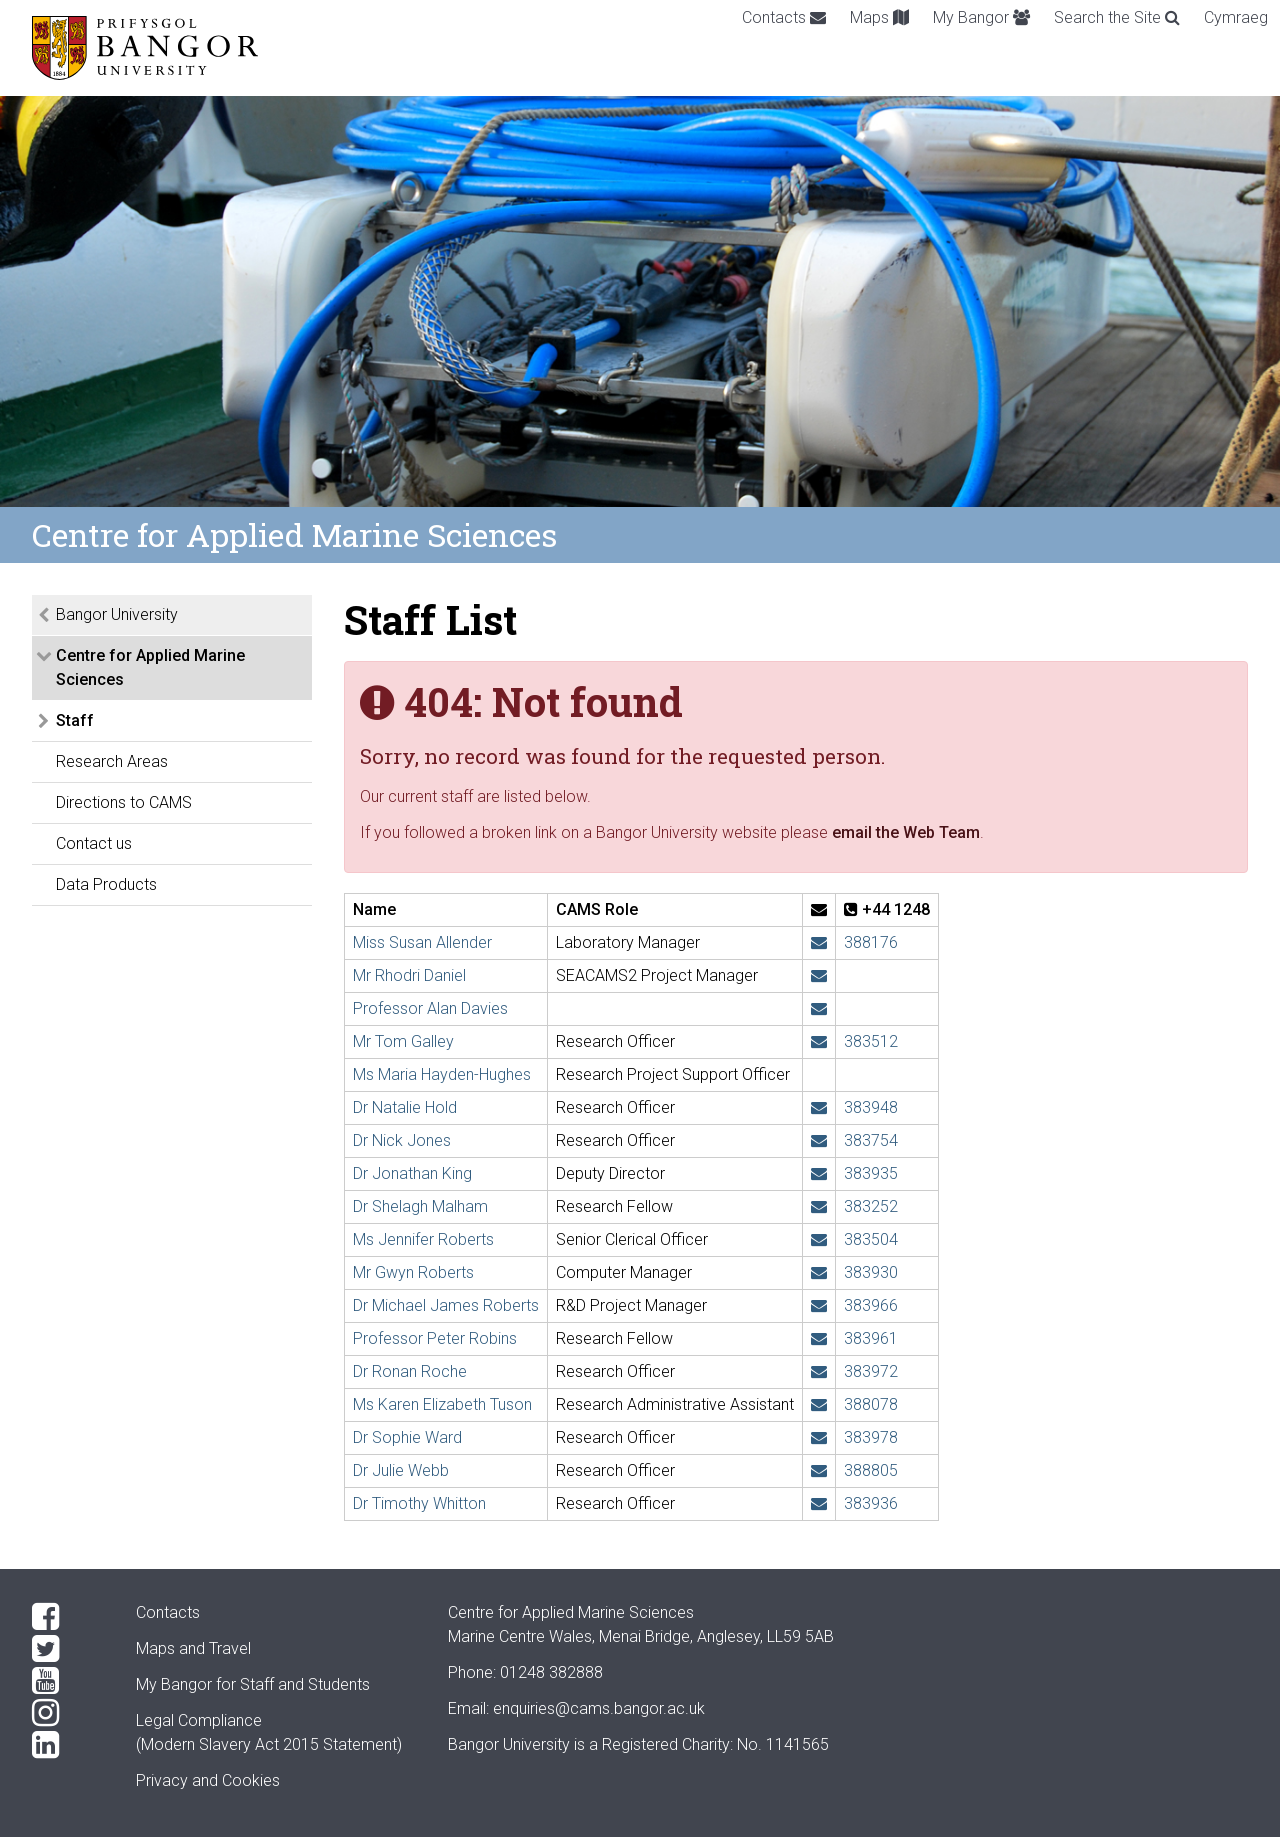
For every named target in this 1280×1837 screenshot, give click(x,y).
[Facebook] (68, 1617)
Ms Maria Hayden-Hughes (442, 1074)
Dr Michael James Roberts (446, 1305)
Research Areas (112, 761)
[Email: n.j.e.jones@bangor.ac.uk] (819, 1140)
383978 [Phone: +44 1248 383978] (871, 1437)
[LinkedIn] (68, 1745)
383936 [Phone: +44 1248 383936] (871, 1503)
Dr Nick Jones (402, 1140)
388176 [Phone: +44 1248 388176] (871, 942)
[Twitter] (68, 1649)
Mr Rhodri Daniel (409, 975)
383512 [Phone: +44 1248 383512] (871, 1041)
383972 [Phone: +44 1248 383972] (871, 1371)
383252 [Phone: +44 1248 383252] (871, 1206)
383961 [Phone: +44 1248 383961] (871, 1338)
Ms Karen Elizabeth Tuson (442, 1404)
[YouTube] (68, 1681)
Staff (75, 720)
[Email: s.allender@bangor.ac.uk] (819, 942)
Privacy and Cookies (208, 1780)
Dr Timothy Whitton (419, 1503)
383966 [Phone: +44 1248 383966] (871, 1305)
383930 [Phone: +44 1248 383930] (871, 1272)
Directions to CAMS (124, 802)
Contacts (784, 17)
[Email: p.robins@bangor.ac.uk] (819, 1338)
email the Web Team (906, 832)
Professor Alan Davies (430, 1008)
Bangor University (117, 614)
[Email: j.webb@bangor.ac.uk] (819, 1470)
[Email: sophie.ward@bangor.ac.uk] (819, 1437)
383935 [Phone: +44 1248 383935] (871, 1173)
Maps (879, 17)
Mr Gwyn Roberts (413, 1272)
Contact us (94, 843)
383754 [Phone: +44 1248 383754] (871, 1140)
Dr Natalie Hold (405, 1107)
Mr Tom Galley (403, 1041)
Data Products (106, 884)
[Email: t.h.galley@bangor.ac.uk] (819, 1041)
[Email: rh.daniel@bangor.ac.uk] (819, 975)
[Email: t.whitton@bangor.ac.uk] (819, 1503)
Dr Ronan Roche (410, 1371)
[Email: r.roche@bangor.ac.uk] (819, 1371)
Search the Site (1117, 17)
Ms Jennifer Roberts (423, 1239)
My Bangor (981, 17)
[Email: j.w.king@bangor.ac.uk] (819, 1173)
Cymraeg (1236, 17)
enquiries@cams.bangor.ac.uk (599, 1708)
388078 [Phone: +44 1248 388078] (871, 1404)
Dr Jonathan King (412, 1173)
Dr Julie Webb (401, 1470)
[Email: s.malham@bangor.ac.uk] (819, 1206)
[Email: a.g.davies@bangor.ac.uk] (819, 1008)
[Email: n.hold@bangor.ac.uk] (819, 1107)
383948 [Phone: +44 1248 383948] (871, 1107)
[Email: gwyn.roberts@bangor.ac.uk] (819, 1272)
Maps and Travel (193, 1648)
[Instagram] (68, 1713)
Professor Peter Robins (435, 1338)
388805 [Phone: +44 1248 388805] (871, 1470)
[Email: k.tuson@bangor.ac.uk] (819, 1404)
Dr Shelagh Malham (420, 1206)
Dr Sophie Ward (407, 1437)
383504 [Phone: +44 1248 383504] (871, 1239)
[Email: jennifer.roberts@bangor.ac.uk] (819, 1239)
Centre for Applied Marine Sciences (150, 667)
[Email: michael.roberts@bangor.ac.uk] (819, 1305)
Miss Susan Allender (422, 942)
